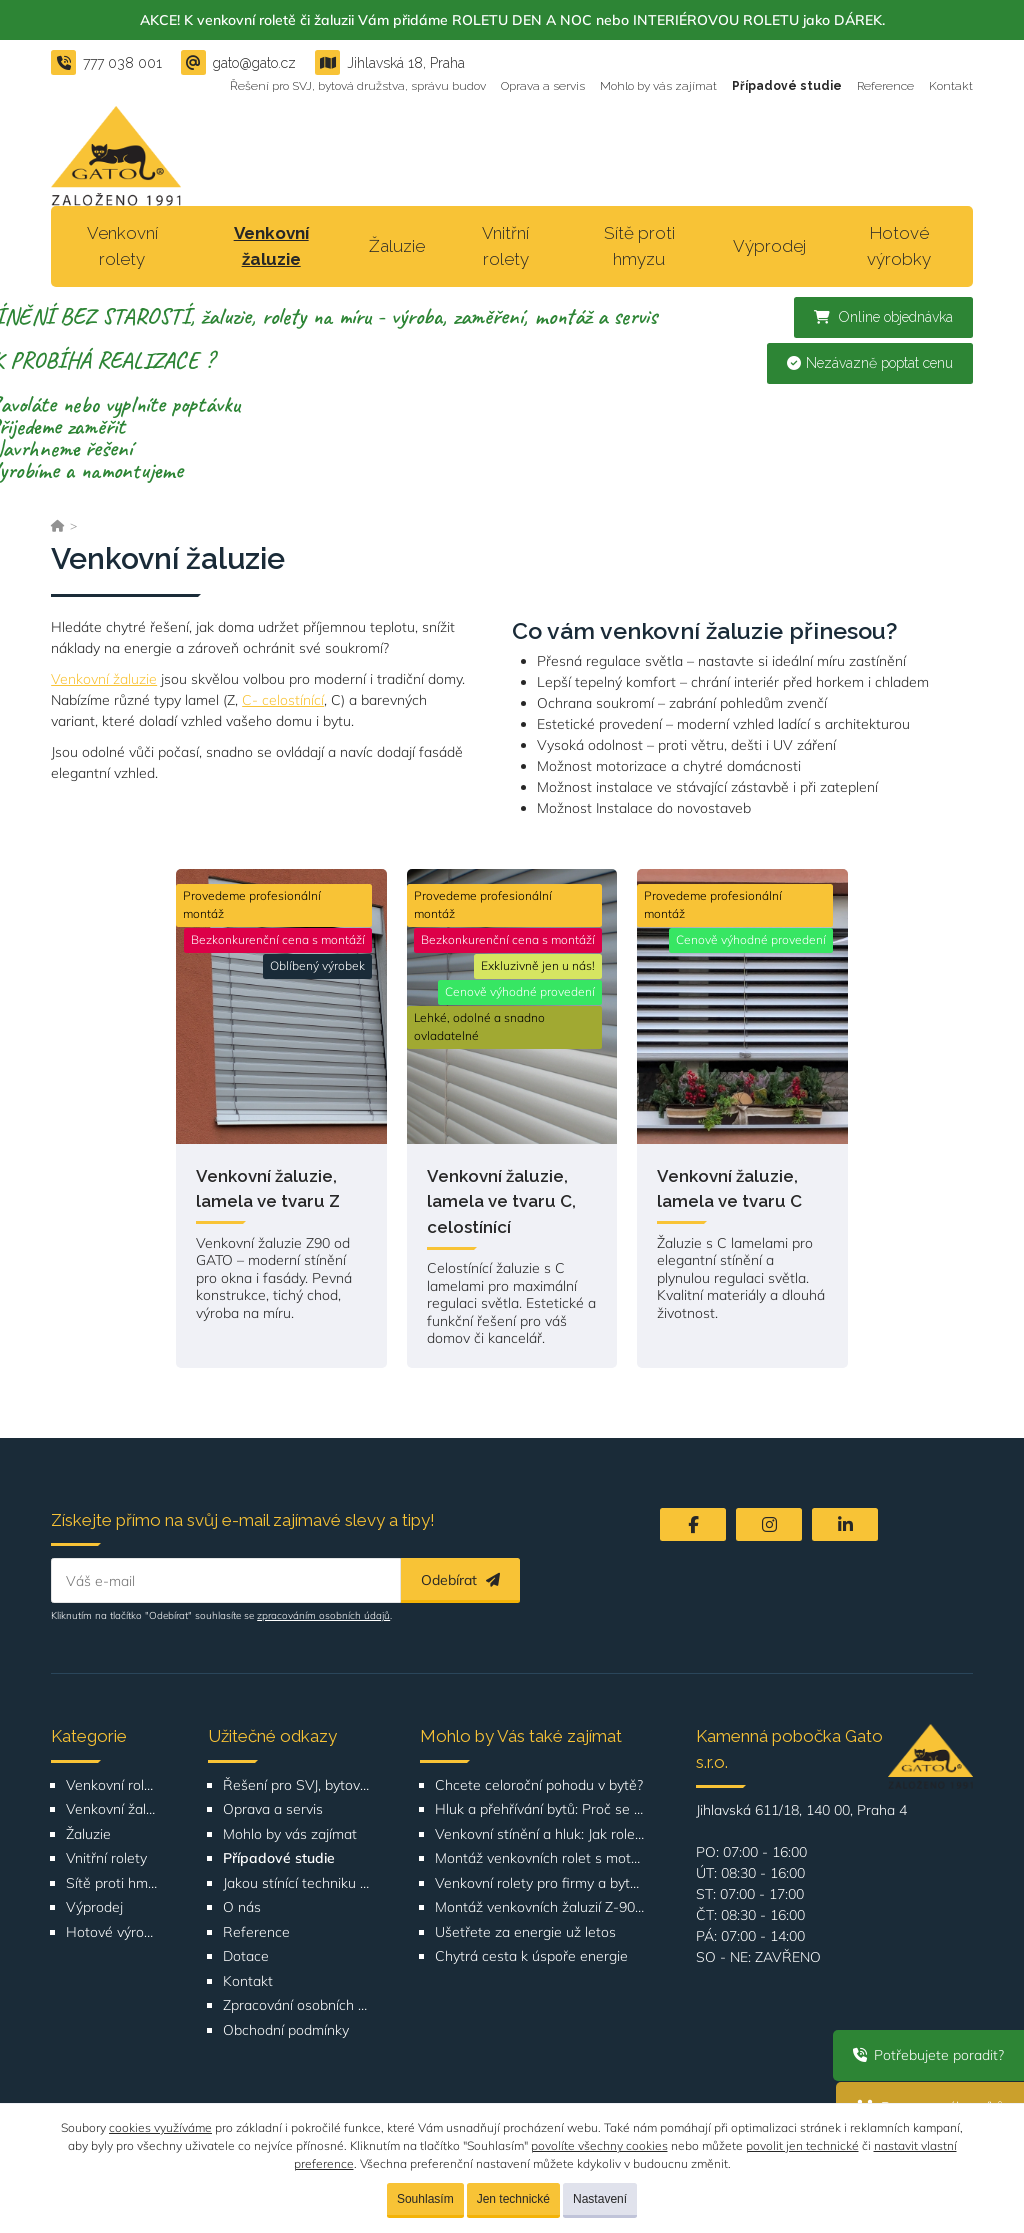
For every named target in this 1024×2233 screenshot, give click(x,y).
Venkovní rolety (122, 246)
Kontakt (951, 86)
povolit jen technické (802, 2145)
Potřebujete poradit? (928, 2055)
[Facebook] (693, 1524)
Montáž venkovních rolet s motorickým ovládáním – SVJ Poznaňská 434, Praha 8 (540, 1858)
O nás (242, 1907)
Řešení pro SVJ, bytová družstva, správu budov (358, 86)
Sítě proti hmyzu (639, 246)
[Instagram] (769, 1524)
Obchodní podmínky (286, 2030)
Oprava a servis (543, 86)
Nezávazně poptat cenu (870, 363)
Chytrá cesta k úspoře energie (531, 1956)
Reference (885, 86)
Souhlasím (425, 2199)
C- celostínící (283, 700)
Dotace (246, 1956)
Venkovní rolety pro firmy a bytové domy (540, 1883)
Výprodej (769, 246)
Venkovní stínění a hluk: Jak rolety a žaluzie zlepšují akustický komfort (540, 1834)
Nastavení (600, 2199)
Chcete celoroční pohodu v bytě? (539, 1785)
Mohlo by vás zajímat (658, 86)
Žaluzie (397, 246)
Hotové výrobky (899, 246)
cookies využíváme (160, 2127)
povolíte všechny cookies (599, 2145)
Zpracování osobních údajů (296, 2005)
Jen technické (513, 2199)
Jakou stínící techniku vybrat (296, 1883)
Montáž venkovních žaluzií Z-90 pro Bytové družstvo (540, 1907)
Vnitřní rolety (505, 246)
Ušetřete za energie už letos (525, 1932)
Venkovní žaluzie (271, 246)
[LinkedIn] (845, 1524)
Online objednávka (883, 317)
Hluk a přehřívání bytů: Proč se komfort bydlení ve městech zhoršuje (540, 1809)
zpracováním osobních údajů (323, 1615)
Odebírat (460, 1580)
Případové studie (787, 86)
